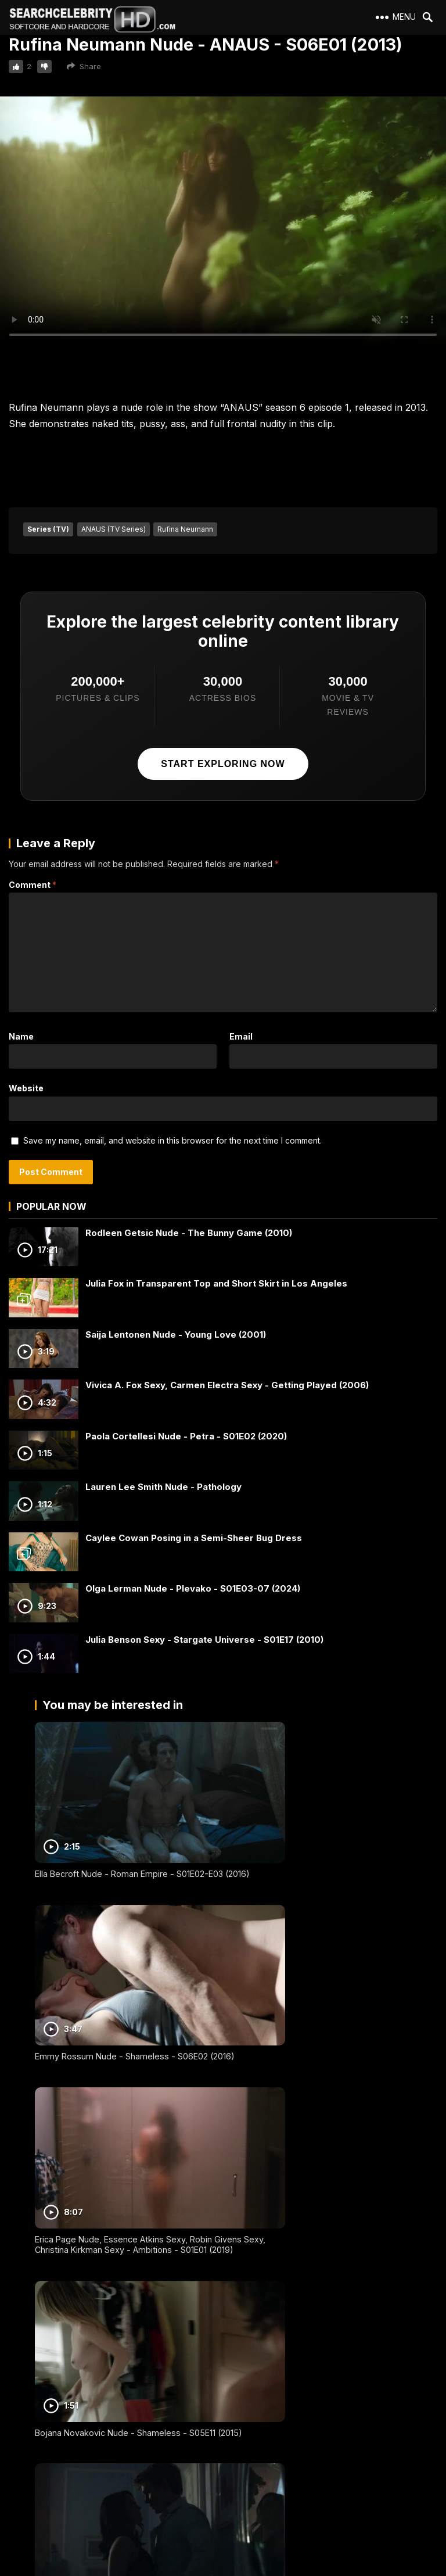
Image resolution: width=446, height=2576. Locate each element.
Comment (32, 885)
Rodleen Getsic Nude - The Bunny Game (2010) (188, 1232)
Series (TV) (48, 529)
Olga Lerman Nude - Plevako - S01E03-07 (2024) (192, 1588)
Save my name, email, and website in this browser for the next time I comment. (172, 1140)
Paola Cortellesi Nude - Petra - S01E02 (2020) (186, 1436)
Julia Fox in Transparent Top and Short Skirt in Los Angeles (216, 1283)
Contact (28, 2451)
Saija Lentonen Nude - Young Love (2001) (175, 1334)
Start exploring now (223, 764)
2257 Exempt (37, 2430)
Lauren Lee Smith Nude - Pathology (163, 1486)
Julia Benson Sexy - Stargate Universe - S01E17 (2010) (204, 1639)
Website (26, 1088)
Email (241, 1036)
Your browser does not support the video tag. (223, 221)
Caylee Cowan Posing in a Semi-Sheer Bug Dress (193, 1537)
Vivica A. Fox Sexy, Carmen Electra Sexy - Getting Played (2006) (227, 1385)
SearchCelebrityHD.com (234, 2569)
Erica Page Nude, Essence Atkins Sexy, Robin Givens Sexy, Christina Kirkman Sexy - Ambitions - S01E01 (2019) (123, 2003)
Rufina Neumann (185, 529)
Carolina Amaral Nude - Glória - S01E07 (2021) (317, 2304)
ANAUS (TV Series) (113, 529)
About (25, 2409)
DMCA (25, 2472)
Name (21, 1036)
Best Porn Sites (41, 2493)
